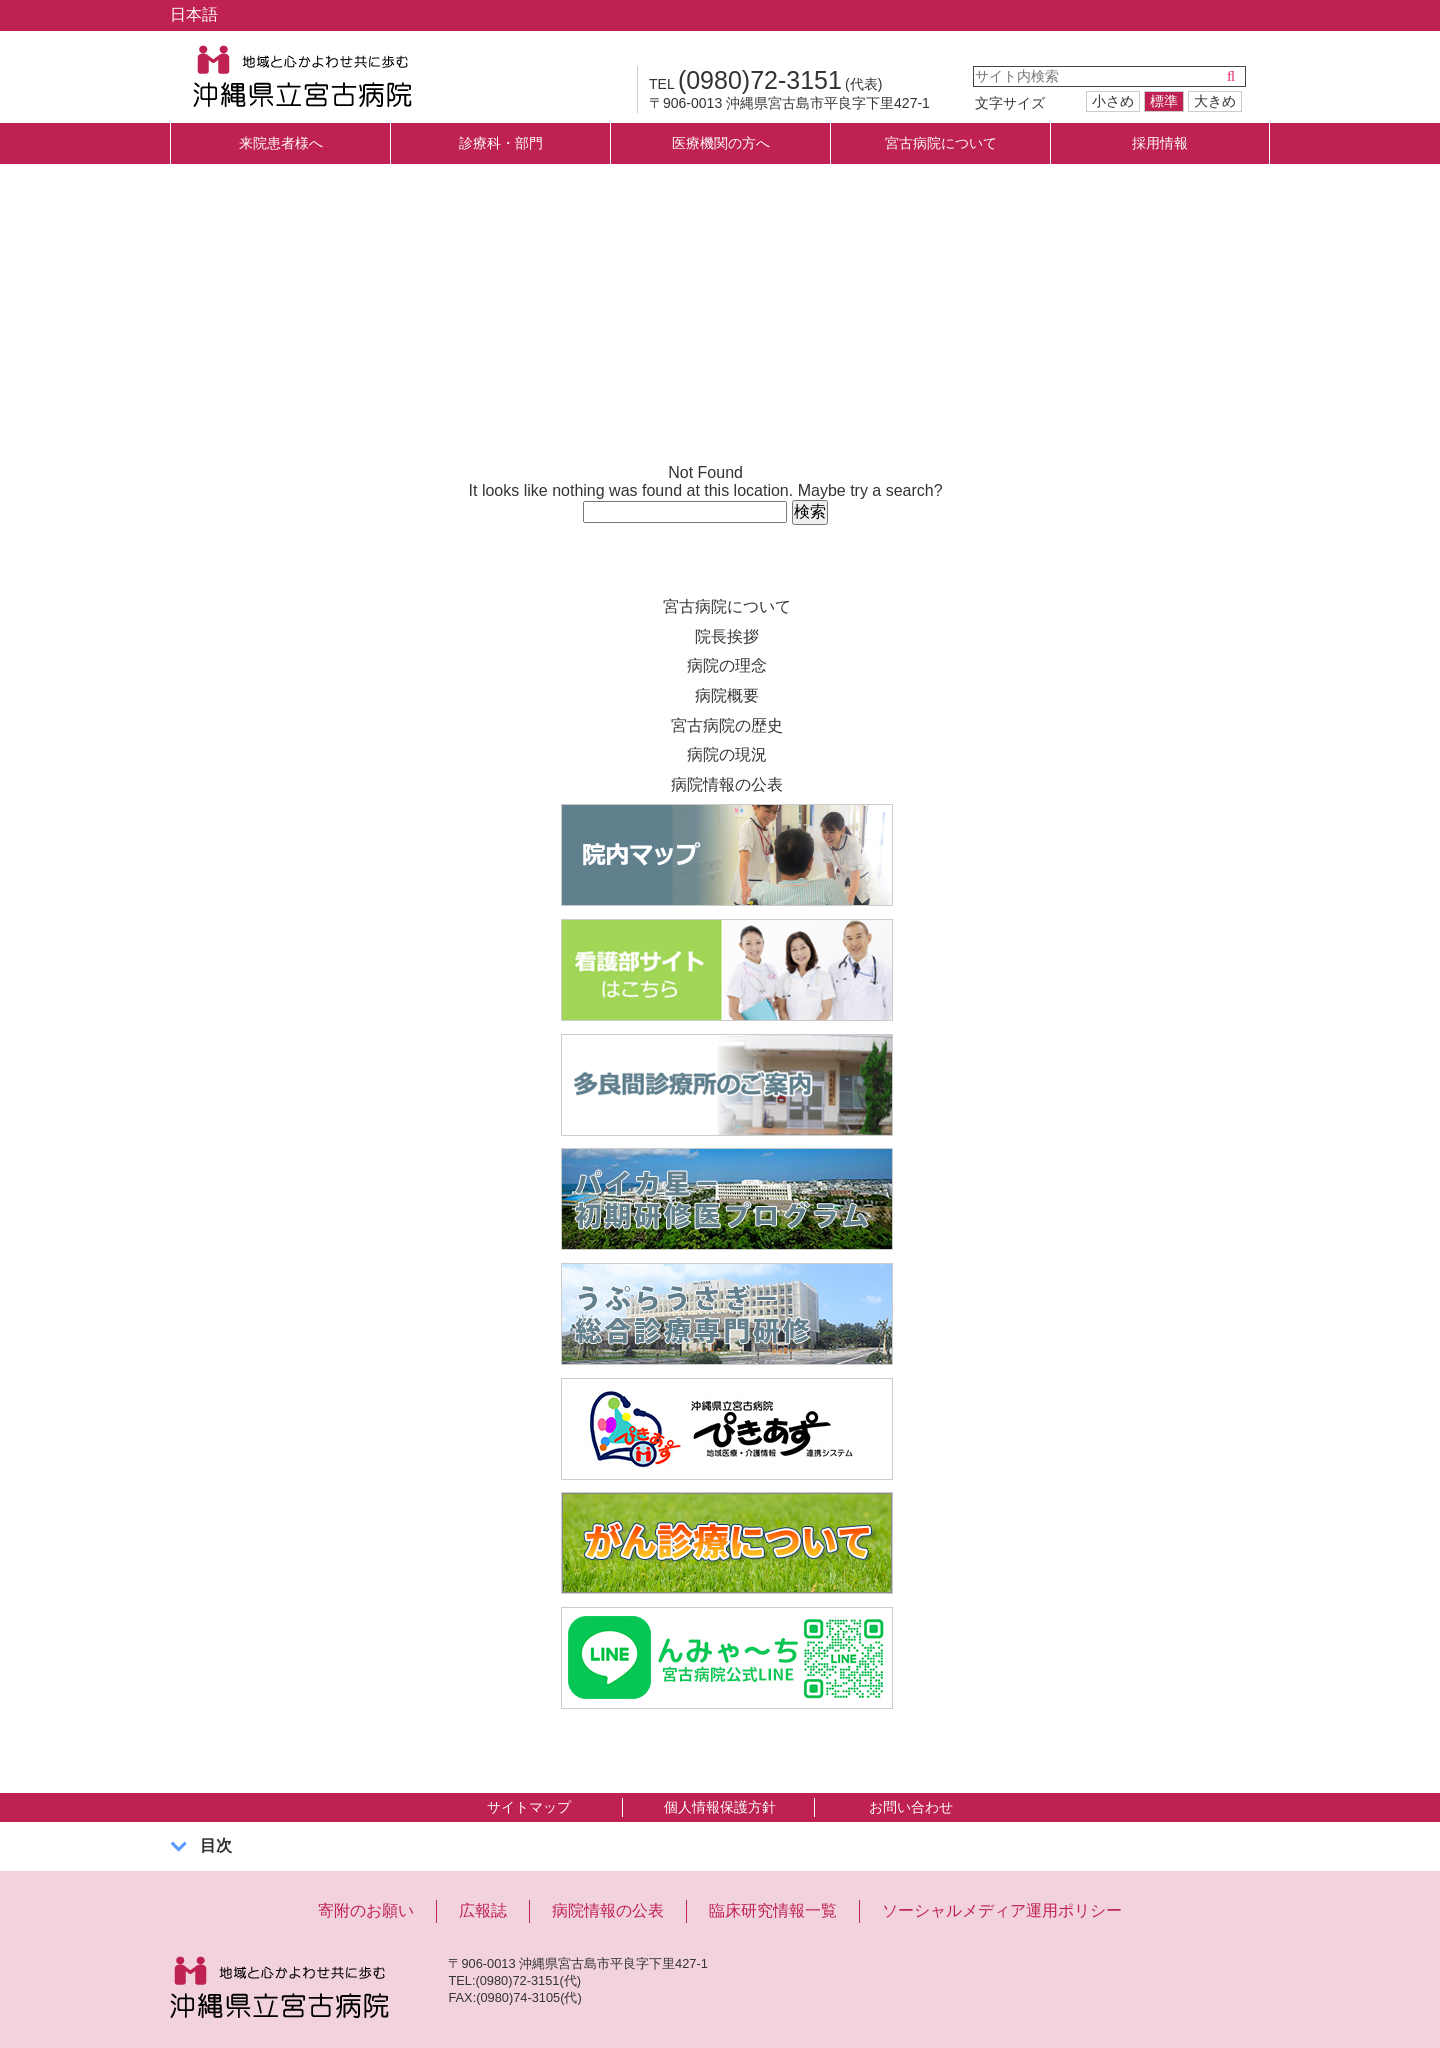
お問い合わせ (911, 1807)
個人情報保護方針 (720, 1807)
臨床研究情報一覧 (773, 1910)
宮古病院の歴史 (727, 725)
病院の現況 (727, 754)
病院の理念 (727, 665)
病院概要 (727, 695)
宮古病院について (727, 606)
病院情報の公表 (727, 784)
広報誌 (483, 1910)
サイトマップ (529, 1807)
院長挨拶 (727, 636)
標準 (1164, 101)
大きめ (1215, 101)
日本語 (194, 14)
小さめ (1113, 101)
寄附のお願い (366, 1910)
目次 (216, 1845)
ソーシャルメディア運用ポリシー (1002, 1910)
